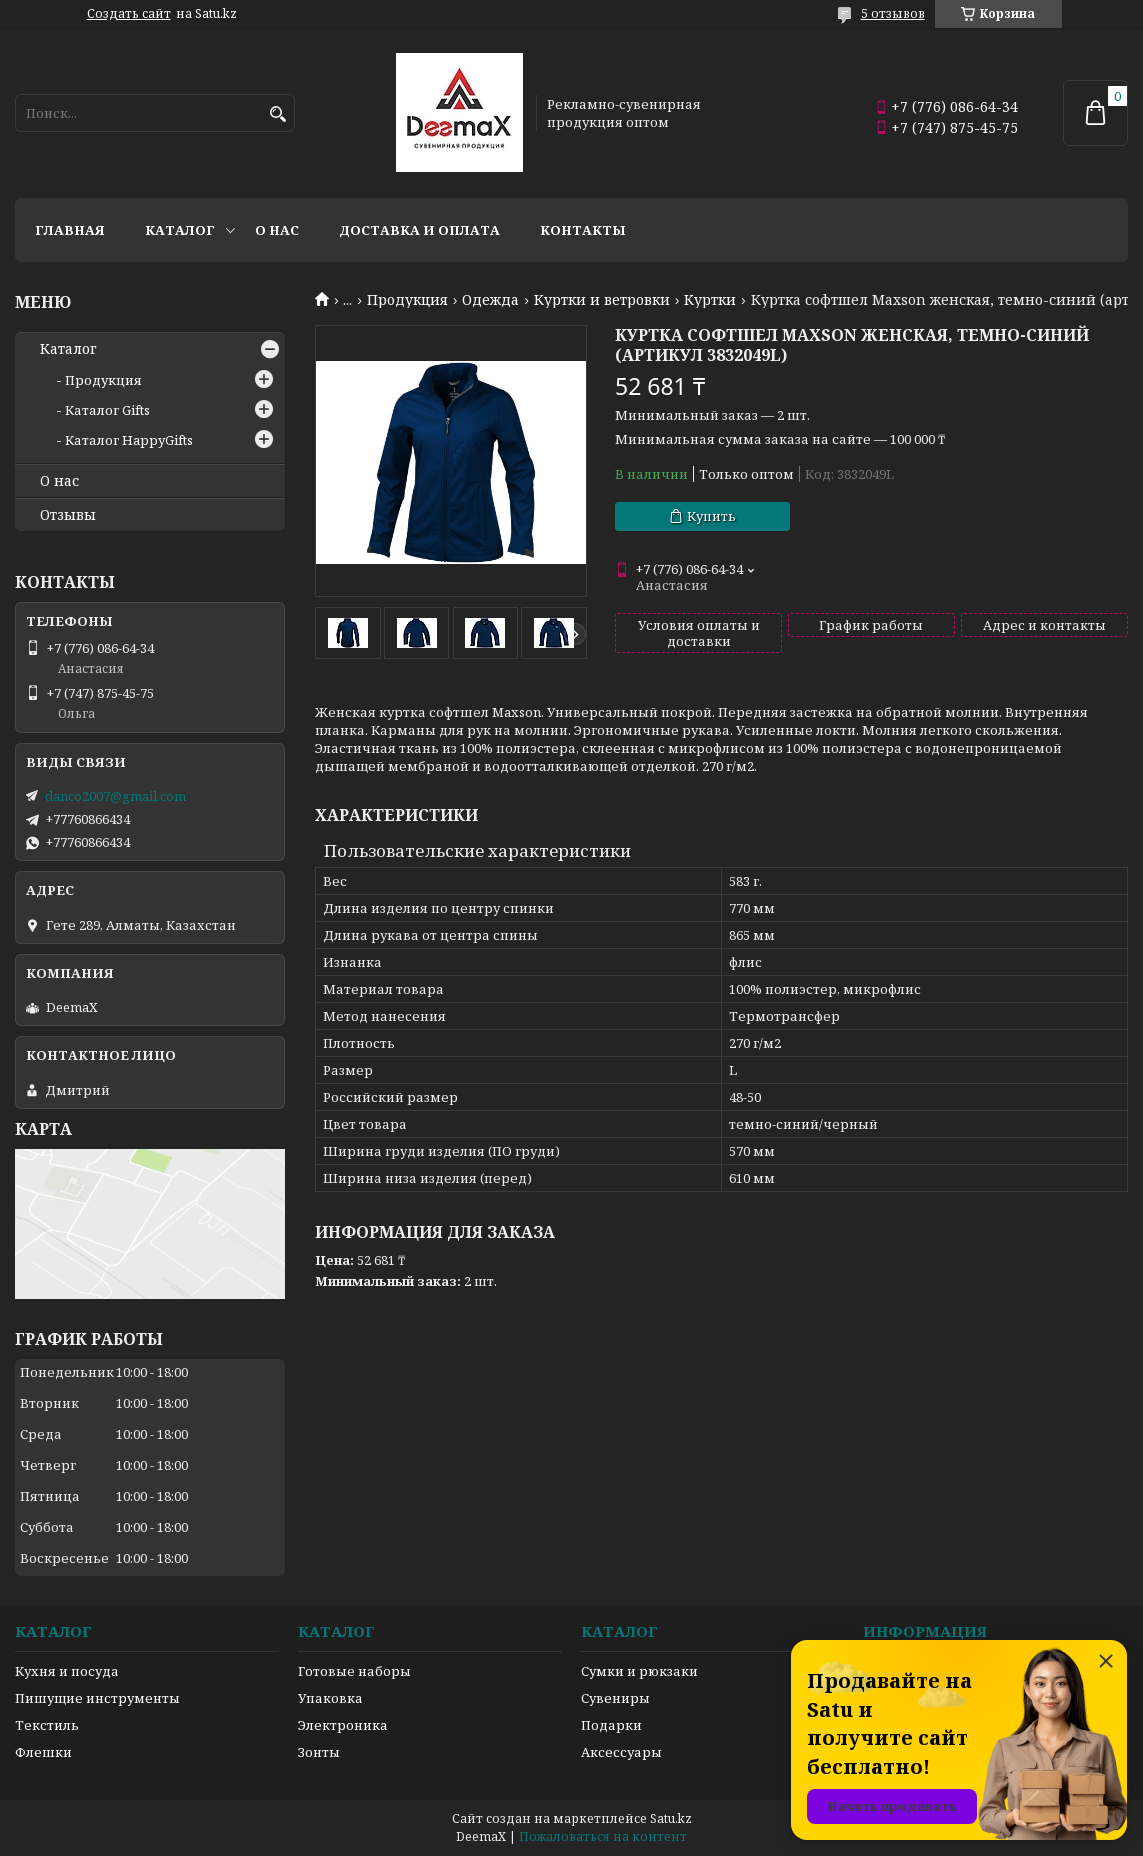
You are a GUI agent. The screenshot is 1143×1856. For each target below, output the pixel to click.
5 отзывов (893, 13)
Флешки (43, 1752)
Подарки (611, 1725)
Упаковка (330, 1698)
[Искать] (277, 114)
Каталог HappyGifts (129, 440)
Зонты (319, 1752)
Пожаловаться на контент (603, 1836)
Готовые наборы (354, 1671)
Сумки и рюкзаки (639, 1671)
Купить (711, 516)
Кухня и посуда (67, 1671)
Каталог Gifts (107, 410)
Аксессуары (621, 1752)
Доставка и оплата (419, 230)
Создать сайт (129, 14)
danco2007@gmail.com (115, 796)
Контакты (583, 230)
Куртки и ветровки (602, 300)
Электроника (343, 1725)
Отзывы (68, 515)
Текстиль (47, 1725)
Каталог (180, 230)
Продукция (407, 300)
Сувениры (615, 1698)
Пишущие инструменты (97, 1698)
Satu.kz (671, 1818)
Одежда (490, 300)
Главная (70, 230)
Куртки (710, 300)
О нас (277, 230)
